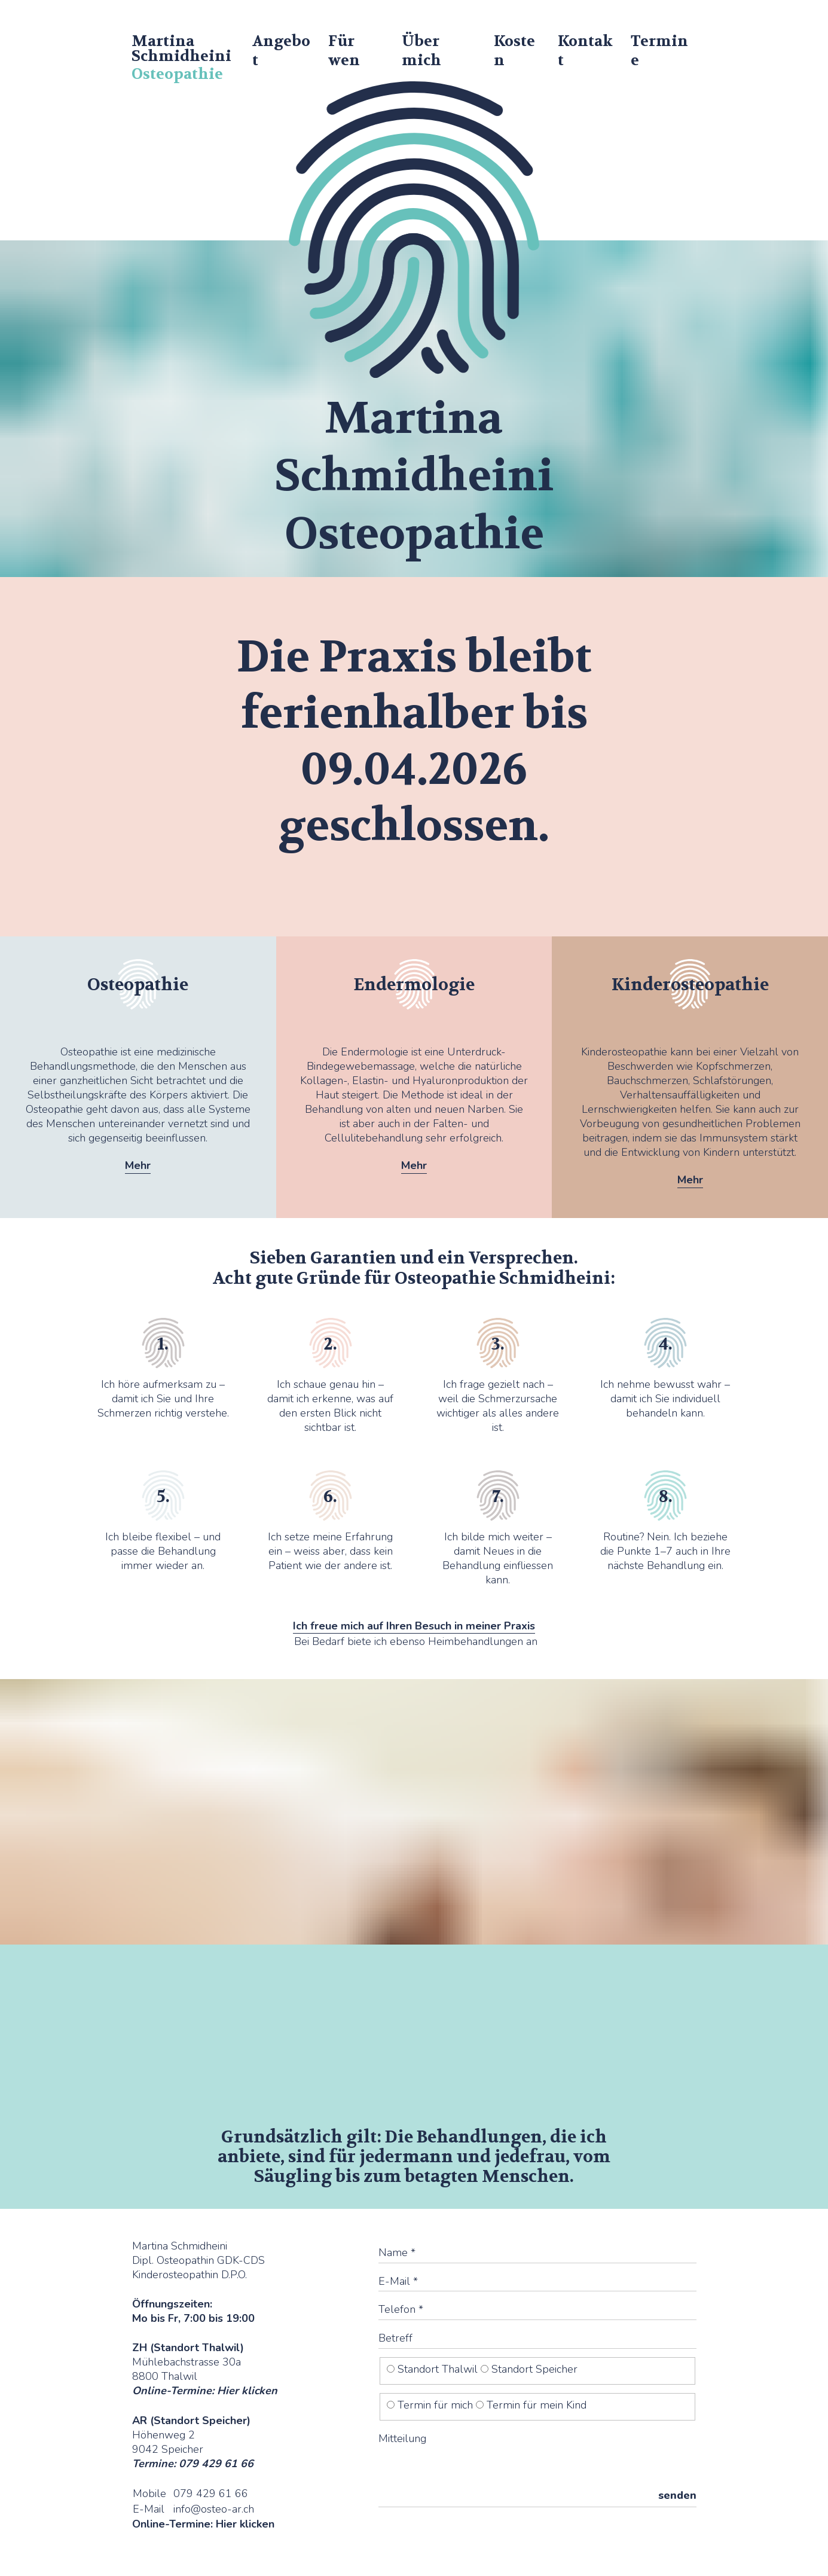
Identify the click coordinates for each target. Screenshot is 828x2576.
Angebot (281, 51)
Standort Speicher (529, 2369)
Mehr (138, 1165)
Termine (659, 51)
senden (677, 2495)
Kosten (514, 51)
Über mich (421, 51)
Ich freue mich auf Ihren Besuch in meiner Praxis (414, 1626)
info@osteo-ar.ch (213, 2509)
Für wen (344, 51)
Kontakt (585, 51)
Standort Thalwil (434, 2369)
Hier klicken (247, 2390)
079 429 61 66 (210, 2493)
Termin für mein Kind (531, 2405)
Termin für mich (431, 2405)
